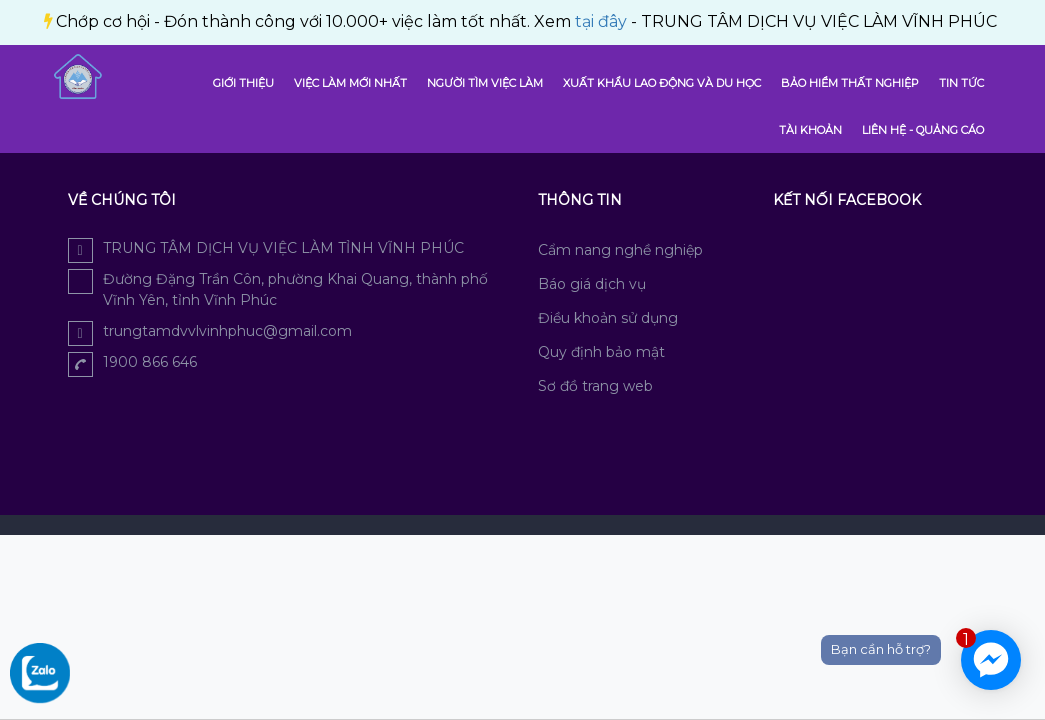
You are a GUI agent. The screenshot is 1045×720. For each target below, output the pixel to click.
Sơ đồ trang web (595, 386)
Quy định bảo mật (601, 352)
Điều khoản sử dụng (608, 318)
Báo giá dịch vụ (592, 284)
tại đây (342, 21)
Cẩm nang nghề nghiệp (620, 250)
